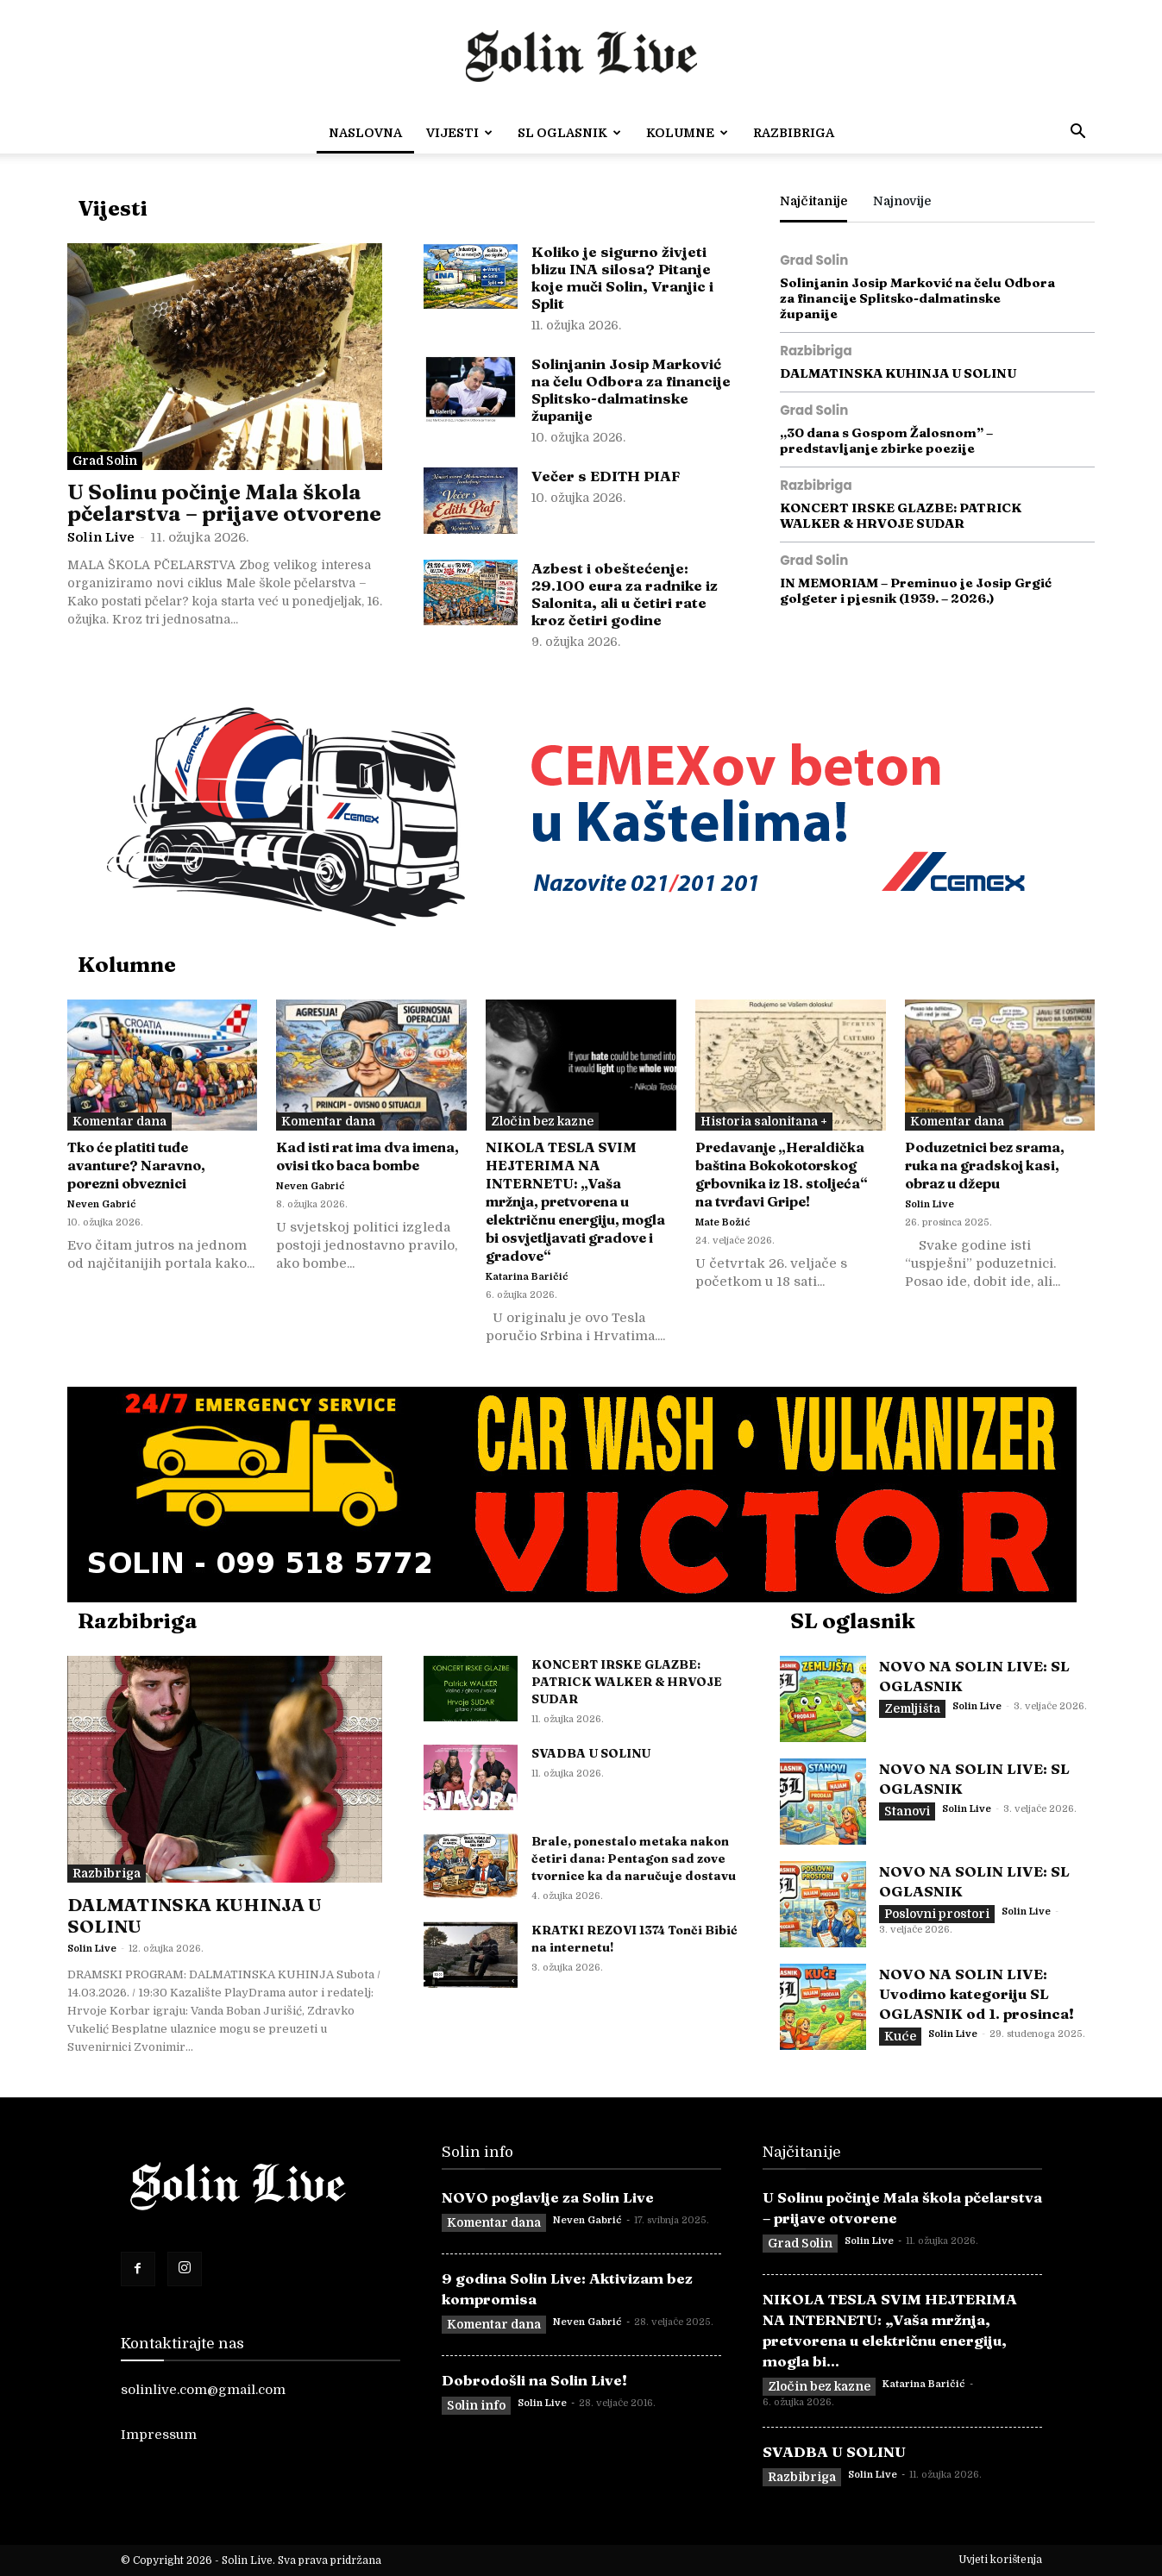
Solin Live (101, 537)
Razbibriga (793, 133)
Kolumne (687, 133)
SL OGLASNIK (569, 133)
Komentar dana (119, 1121)
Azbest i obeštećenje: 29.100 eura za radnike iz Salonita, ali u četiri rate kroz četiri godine (624, 594)
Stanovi (907, 1811)
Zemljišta (912, 1708)
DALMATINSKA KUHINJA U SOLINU (898, 373)
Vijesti (459, 133)
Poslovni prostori (936, 1914)
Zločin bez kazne (542, 1121)
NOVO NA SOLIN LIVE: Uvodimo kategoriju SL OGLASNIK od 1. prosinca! (976, 1993)
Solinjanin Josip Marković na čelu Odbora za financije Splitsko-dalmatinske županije (631, 389)
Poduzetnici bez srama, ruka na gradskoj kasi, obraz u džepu (985, 1165)
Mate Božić (723, 1222)
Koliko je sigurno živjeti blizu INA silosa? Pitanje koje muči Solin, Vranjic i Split (622, 277)
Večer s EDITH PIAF (605, 476)
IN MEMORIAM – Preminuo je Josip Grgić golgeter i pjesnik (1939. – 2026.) (916, 590)
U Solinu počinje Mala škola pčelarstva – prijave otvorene (224, 502)
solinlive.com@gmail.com (203, 2389)
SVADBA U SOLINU (590, 1753)
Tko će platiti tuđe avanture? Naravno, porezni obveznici (136, 1165)
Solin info (476, 2405)
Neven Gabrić (101, 1204)
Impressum (159, 2434)
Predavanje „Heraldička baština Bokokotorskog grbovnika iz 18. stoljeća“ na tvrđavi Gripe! (781, 1174)
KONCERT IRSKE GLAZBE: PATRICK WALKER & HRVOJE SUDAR (900, 515)
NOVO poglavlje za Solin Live (548, 2197)
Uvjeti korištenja (1000, 2560)
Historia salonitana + (763, 1121)
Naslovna (365, 133)
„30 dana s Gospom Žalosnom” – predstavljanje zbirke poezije (886, 440)
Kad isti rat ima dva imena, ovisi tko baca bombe (367, 1156)
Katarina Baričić (527, 1276)
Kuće (900, 2036)
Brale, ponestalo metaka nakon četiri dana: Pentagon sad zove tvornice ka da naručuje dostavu (633, 1858)
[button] (1078, 134)
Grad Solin (104, 460)
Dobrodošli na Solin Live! (534, 2380)
